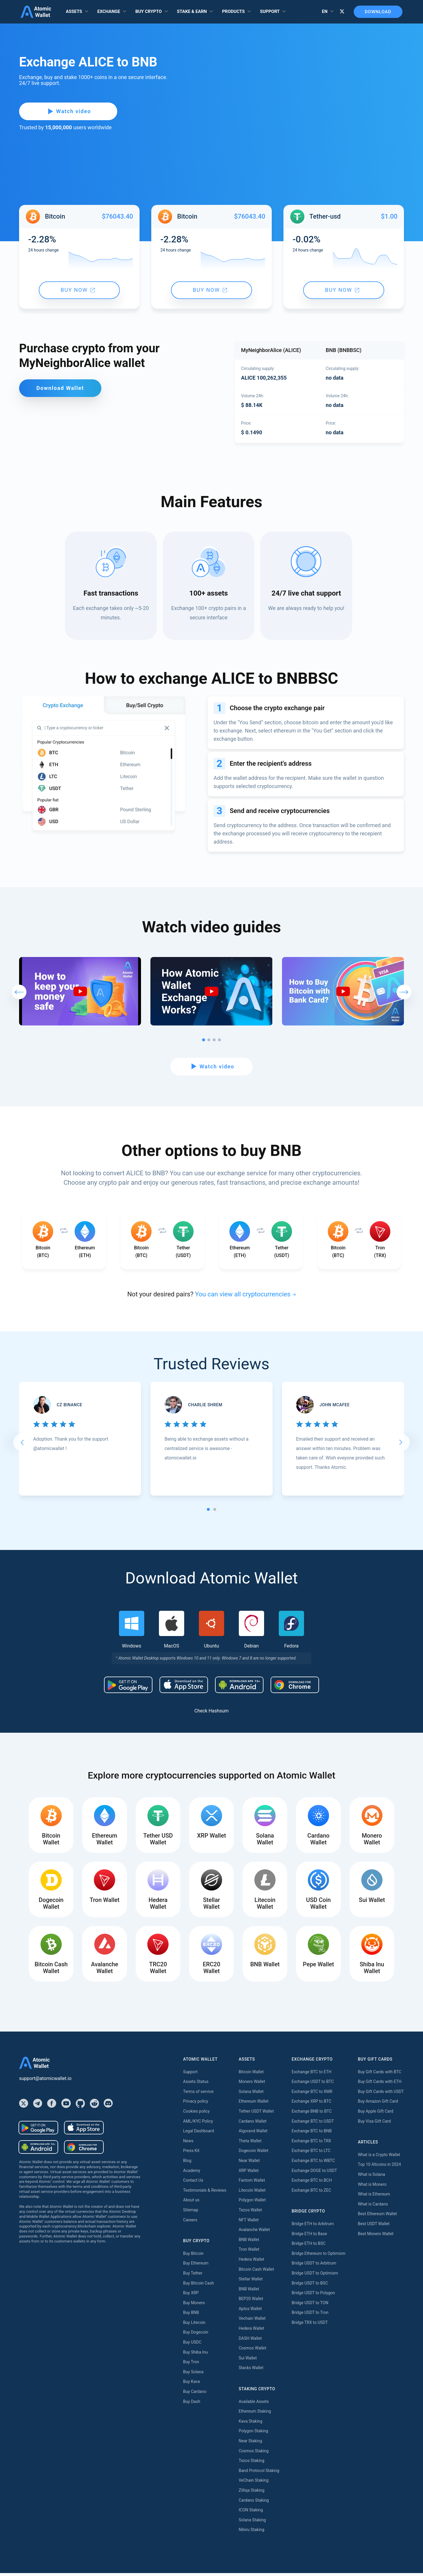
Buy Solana (193, 2374)
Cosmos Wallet (252, 2351)
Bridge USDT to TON (310, 2305)
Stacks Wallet (251, 2370)
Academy (191, 2173)
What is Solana (371, 2177)
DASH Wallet (250, 2341)
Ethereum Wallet (253, 2104)
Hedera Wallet (251, 2262)
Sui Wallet (248, 2361)
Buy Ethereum (195, 2266)
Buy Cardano (194, 2394)
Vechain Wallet (252, 2321)
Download (375, 11)
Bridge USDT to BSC (310, 2285)
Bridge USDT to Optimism (315, 2276)
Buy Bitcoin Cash (198, 2285)
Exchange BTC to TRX (311, 2143)
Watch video (61, 111)
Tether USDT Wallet (256, 2114)
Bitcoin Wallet (251, 2074)
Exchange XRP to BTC (311, 2104)
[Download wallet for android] (128, 1686)
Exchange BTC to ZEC (311, 2192)
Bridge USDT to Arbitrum (314, 2266)
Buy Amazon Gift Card (378, 2104)
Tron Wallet (249, 2252)
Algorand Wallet (253, 2133)
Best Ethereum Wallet (377, 2216)
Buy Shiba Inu (195, 2354)
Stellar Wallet (251, 2282)
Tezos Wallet (250, 2212)
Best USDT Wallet (374, 2226)
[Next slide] (401, 1444)
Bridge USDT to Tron (310, 2315)
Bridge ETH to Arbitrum (313, 2226)
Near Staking (250, 2443)
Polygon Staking (253, 2433)
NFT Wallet (248, 2222)
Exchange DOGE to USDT (314, 2173)
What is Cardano (373, 2206)
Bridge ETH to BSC (308, 2246)
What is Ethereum (374, 2197)
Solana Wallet (251, 2094)
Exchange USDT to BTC (313, 2084)
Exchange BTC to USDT (313, 2123)
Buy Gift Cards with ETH (379, 2084)
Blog (187, 2163)
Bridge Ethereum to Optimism (318, 2256)
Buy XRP (191, 2295)
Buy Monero (194, 2305)
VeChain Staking (253, 2483)
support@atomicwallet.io (45, 2081)
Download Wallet (60, 388)
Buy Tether (192, 2276)
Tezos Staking (251, 2463)
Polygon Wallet (252, 2202)
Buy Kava (191, 2384)
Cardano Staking (254, 2502)
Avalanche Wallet (254, 2232)
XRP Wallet (248, 2173)
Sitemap (190, 2212)
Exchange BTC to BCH (312, 2183)
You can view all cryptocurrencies (243, 1296)
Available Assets (253, 2404)
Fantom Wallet (252, 2183)
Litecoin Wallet (252, 2192)
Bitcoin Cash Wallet (256, 2272)
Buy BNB (191, 2315)
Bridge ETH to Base (309, 2236)
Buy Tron (191, 2364)
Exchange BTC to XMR (312, 2094)
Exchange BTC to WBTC (313, 2163)
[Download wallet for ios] (184, 1686)
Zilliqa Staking (251, 2493)
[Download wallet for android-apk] (239, 1686)
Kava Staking (250, 2424)
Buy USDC (192, 2345)
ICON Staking (251, 2512)
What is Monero (372, 2187)
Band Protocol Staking (259, 2473)
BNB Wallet (249, 2242)
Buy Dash (191, 2404)
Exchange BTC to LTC (311, 2153)
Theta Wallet (250, 2143)
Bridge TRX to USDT (310, 2325)
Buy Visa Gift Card (374, 2123)
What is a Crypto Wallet (379, 2157)
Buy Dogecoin (195, 2335)
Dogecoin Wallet (253, 2153)
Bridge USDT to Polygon (313, 2295)
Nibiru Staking (251, 2532)
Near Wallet (249, 2163)
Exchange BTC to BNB (312, 2133)
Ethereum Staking (255, 2414)
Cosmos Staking (253, 2453)
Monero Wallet (252, 2084)
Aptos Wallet (250, 2311)
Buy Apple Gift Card (375, 2114)
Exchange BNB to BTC (312, 2114)
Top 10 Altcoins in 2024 (379, 2167)
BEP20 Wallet (251, 2301)
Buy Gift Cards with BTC (379, 2074)
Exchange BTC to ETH (312, 2074)
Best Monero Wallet (375, 2236)
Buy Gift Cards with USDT (381, 2094)
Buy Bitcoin (193, 2256)
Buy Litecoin (194, 2325)
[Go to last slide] (22, 1444)
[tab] (208, 1511)
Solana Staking (252, 2522)
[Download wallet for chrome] (295, 1686)
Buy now (78, 290)
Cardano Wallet (252, 2123)
